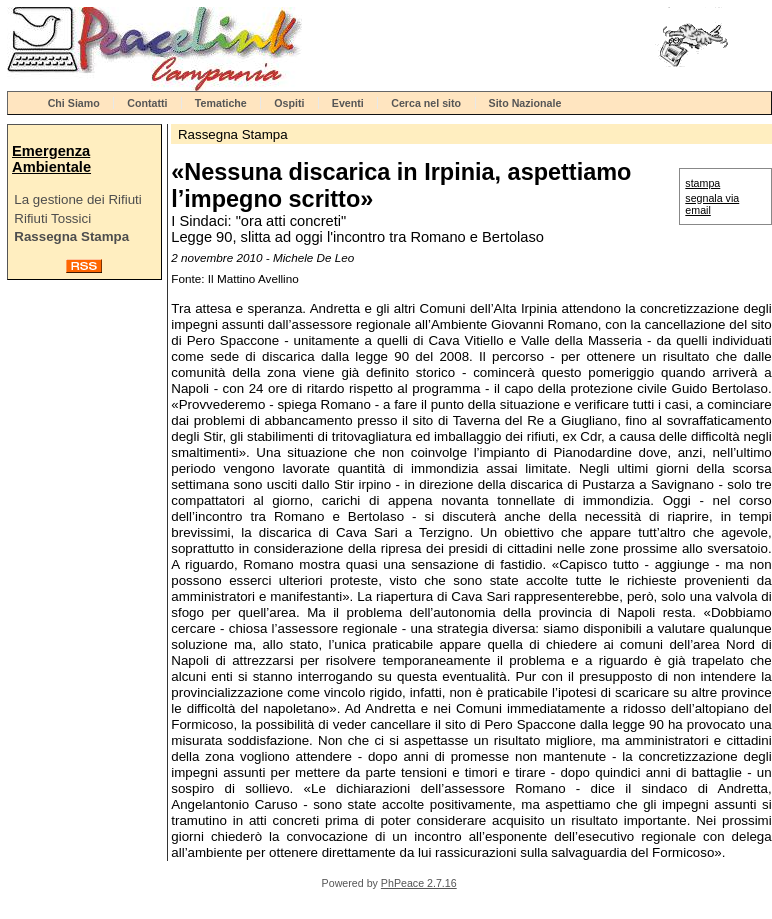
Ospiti (289, 103)
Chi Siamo (74, 103)
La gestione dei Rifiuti (77, 199)
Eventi (348, 103)
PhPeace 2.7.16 (419, 883)
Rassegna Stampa (71, 236)
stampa (702, 183)
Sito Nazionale (525, 103)
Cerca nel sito (426, 103)
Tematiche (221, 103)
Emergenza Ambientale (51, 159)
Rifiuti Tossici (52, 218)
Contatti (147, 103)
